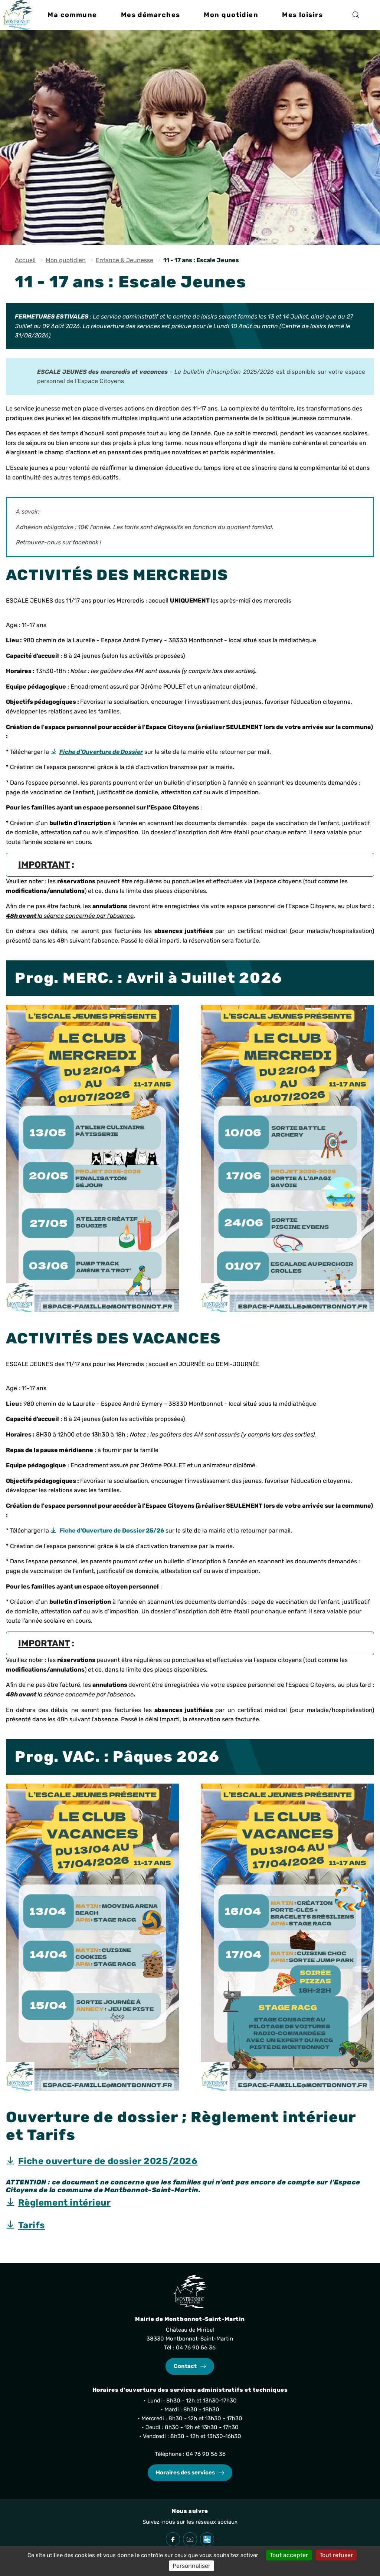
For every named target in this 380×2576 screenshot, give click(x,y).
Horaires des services (185, 2472)
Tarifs (31, 2225)
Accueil (25, 260)
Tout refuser (336, 2555)
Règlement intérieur (64, 2202)
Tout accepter (289, 2555)
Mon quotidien (66, 260)
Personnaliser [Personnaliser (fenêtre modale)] (191, 2565)
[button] (72, 15)
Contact (185, 2366)
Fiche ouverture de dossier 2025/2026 (108, 2161)
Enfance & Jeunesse (124, 260)
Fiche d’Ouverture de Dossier (101, 751)
